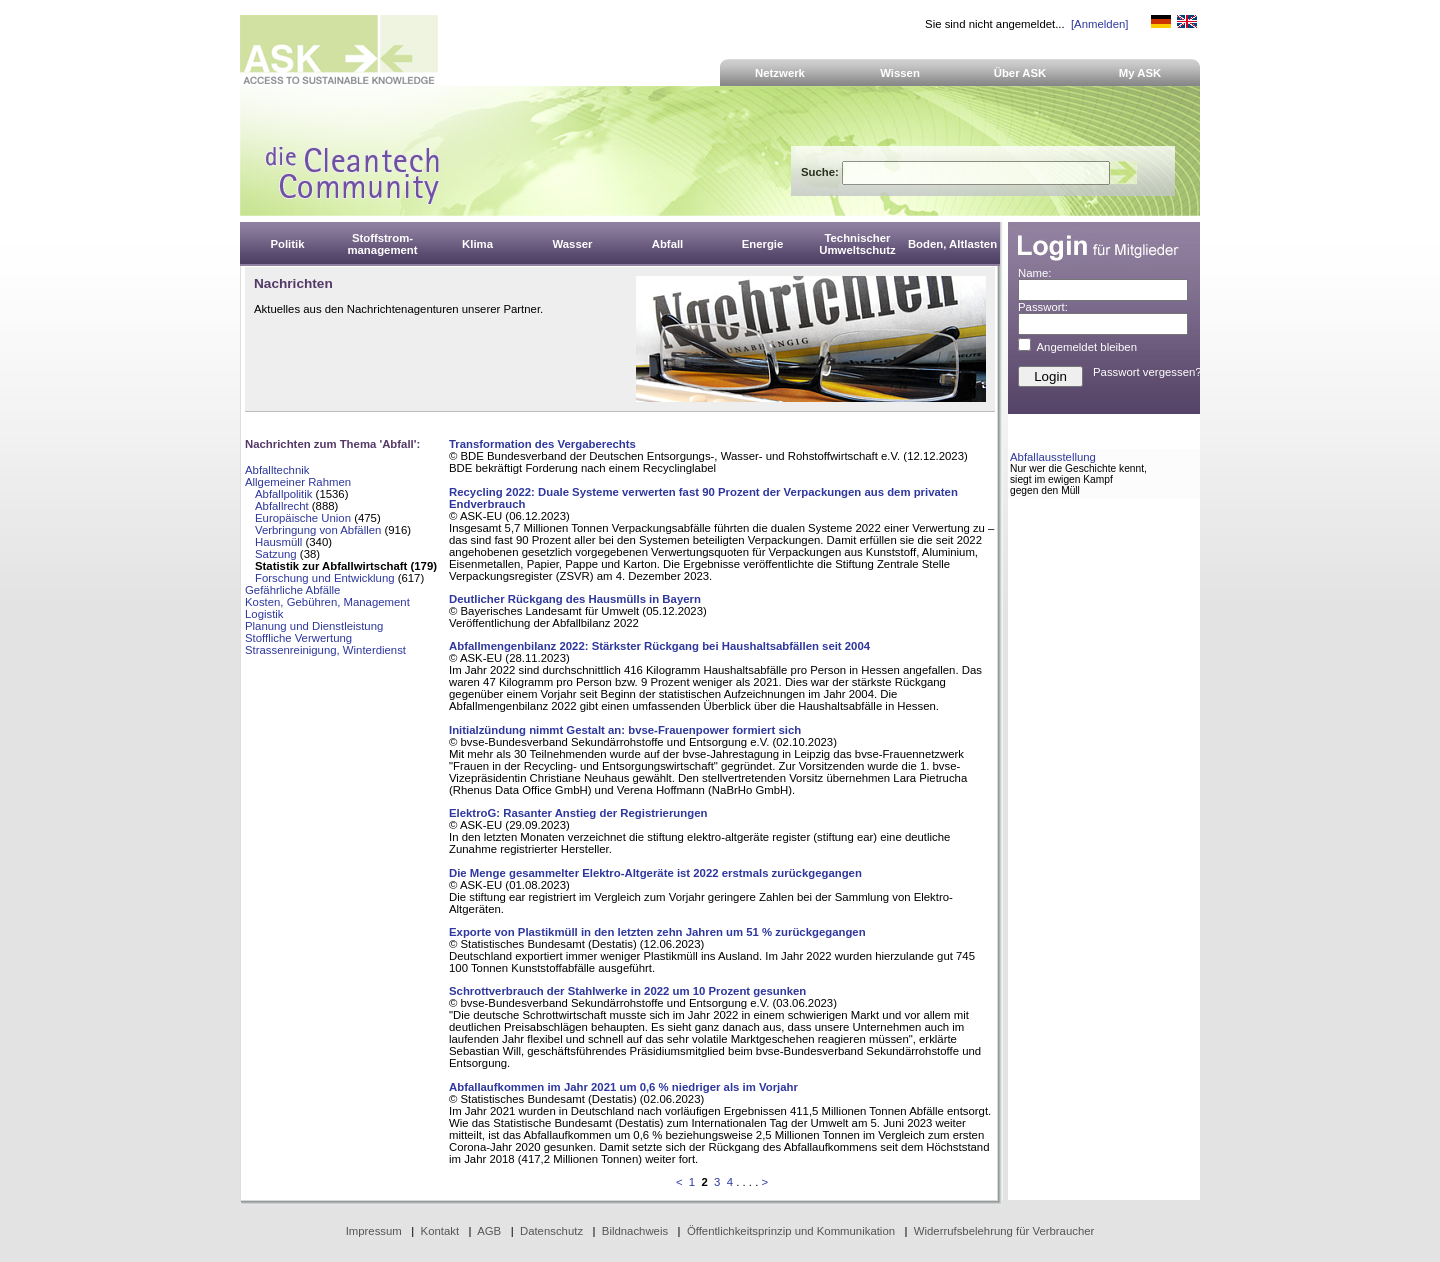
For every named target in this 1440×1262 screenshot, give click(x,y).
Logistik (264, 614)
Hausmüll (278, 542)
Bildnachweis (635, 1231)
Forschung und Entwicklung (325, 578)
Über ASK (1020, 73)
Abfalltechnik (277, 470)
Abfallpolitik (283, 494)
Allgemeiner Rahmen (298, 482)
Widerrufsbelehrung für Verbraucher (1004, 1231)
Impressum (374, 1231)
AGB (489, 1231)
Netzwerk (780, 73)
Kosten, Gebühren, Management (327, 602)
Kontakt (440, 1231)
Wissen (900, 73)
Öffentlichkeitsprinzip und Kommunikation (791, 1231)
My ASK (1140, 73)
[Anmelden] (1099, 24)
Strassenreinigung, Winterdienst (325, 650)
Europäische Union (303, 518)
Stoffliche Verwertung (298, 638)
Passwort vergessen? (1147, 372)
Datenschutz (551, 1231)
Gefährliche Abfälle (292, 590)
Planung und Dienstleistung (314, 626)
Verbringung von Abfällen (318, 530)
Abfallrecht (282, 506)
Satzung (276, 554)
